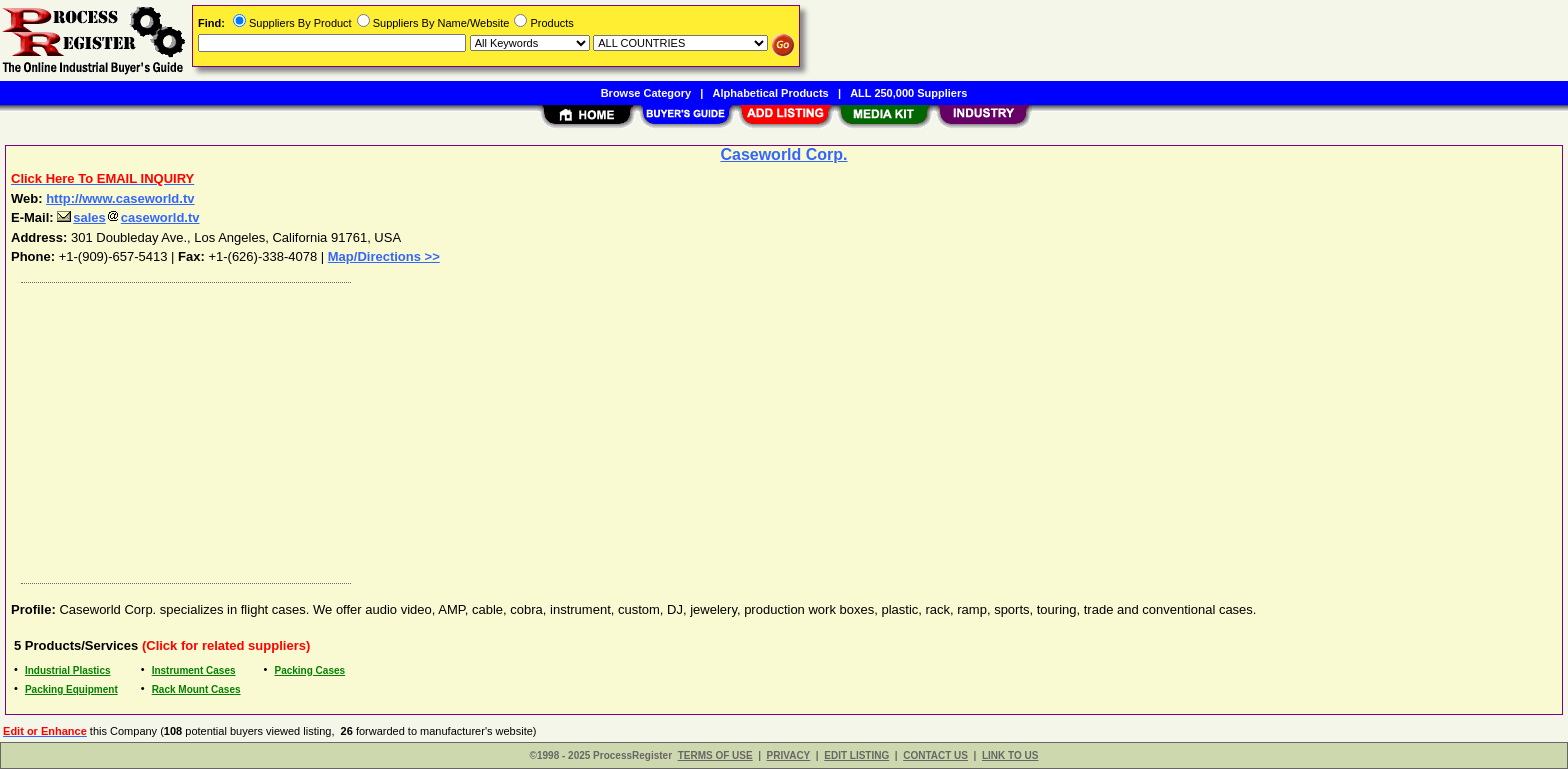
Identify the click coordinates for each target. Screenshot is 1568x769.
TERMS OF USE (715, 755)
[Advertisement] (613, 428)
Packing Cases (309, 670)
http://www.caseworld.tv (120, 198)
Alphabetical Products (771, 93)
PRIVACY (789, 755)
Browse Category (646, 93)
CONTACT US (935, 755)
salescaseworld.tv (128, 217)
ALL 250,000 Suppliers (908, 93)
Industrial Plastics (68, 670)
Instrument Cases (194, 670)
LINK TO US (1010, 755)
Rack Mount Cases (196, 689)
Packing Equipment (71, 689)
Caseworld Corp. (783, 154)
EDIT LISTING (856, 755)
